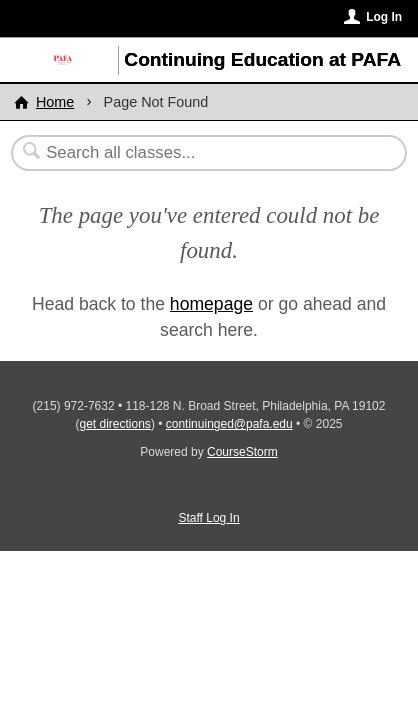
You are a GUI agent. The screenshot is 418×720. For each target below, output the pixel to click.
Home (55, 102)
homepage (211, 304)
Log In (384, 17)
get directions (115, 424)
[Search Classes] (199, 153)
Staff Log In (208, 518)
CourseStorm (242, 452)
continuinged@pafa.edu (229, 424)
